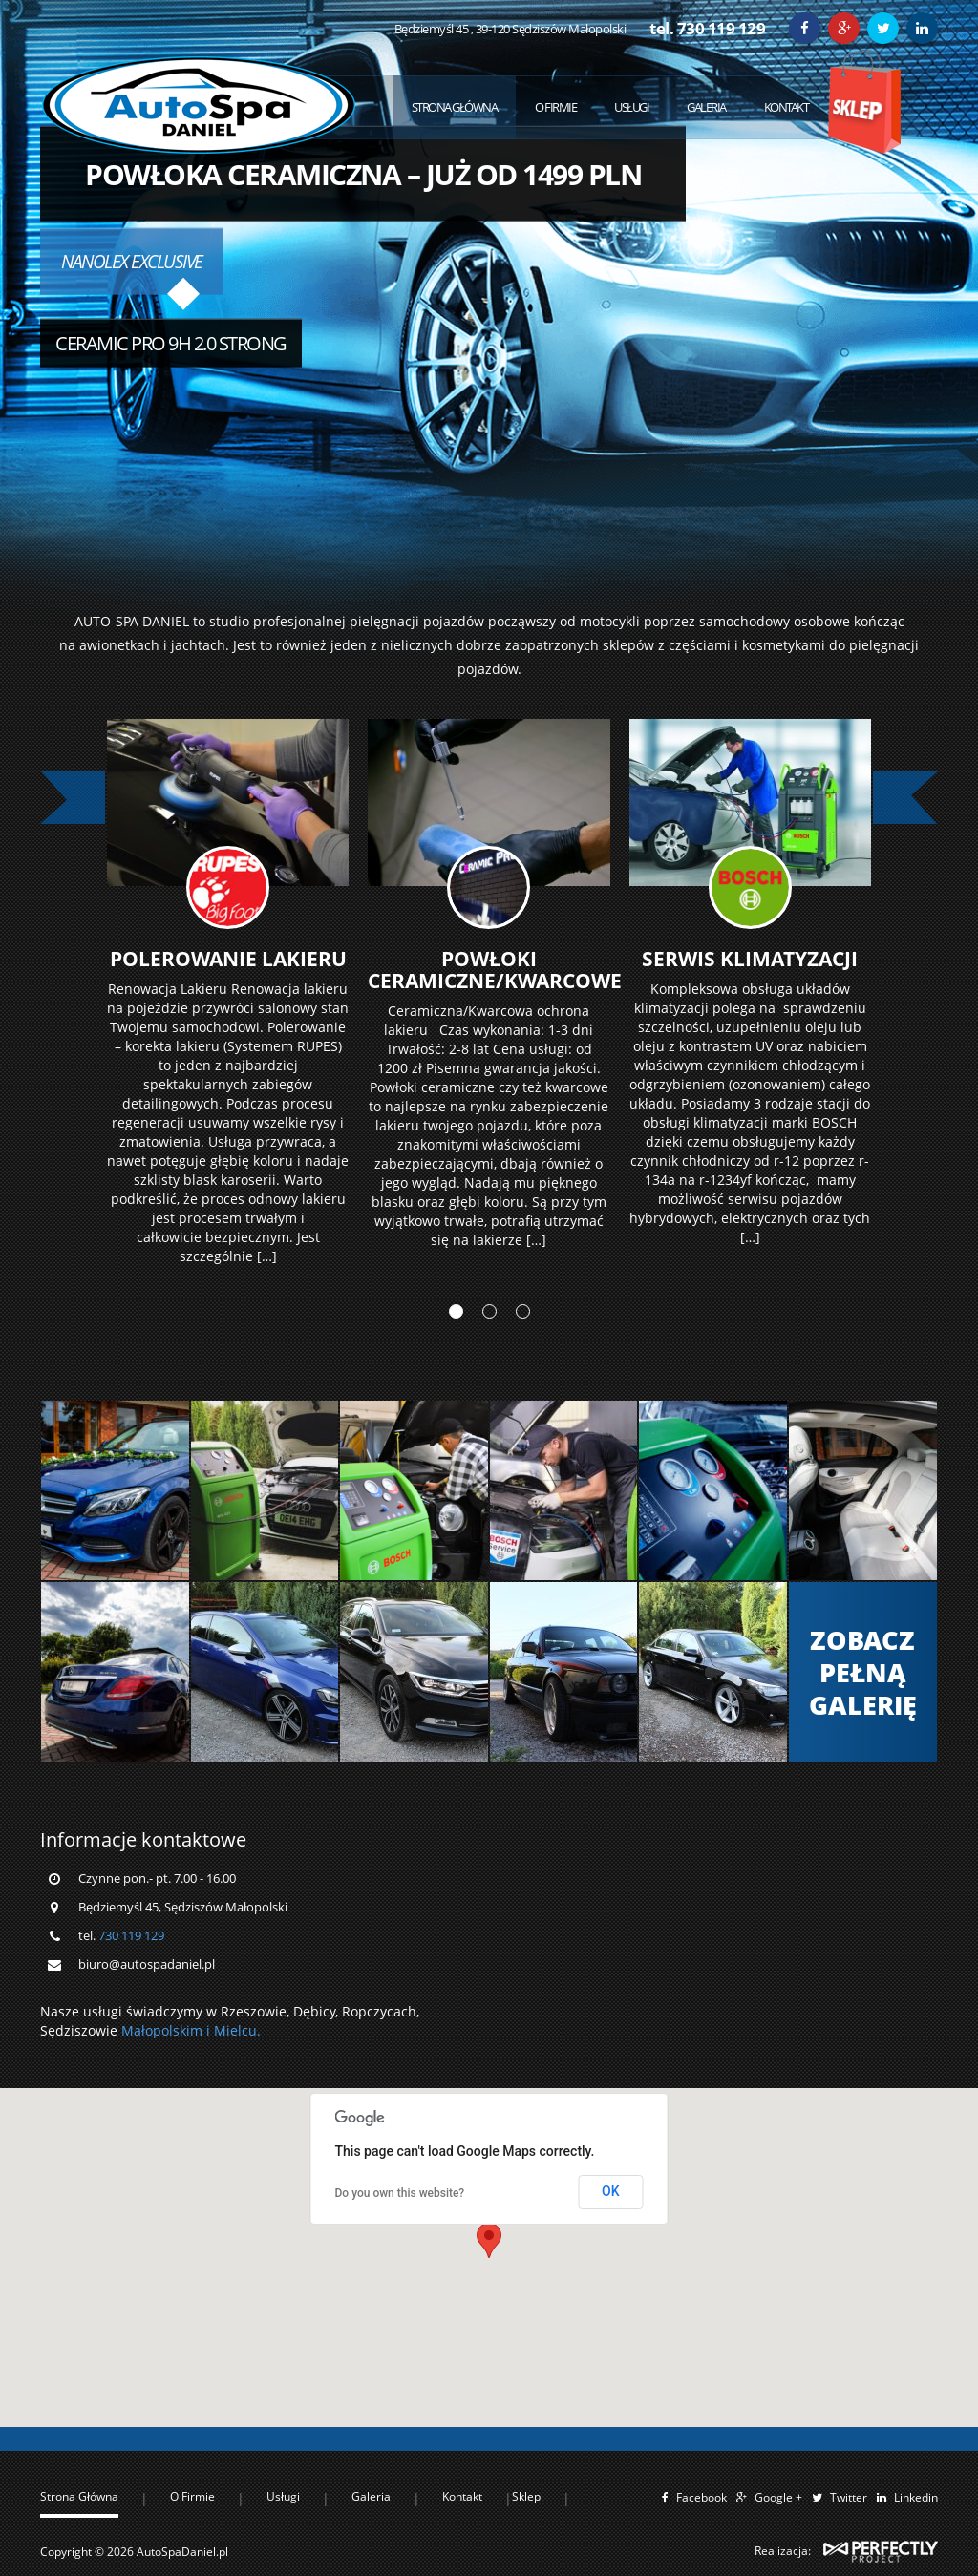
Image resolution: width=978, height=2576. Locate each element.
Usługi (631, 107)
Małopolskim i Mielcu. (191, 2202)
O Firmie (555, 107)
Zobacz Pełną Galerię (863, 1843)
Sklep (864, 102)
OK (611, 2363)
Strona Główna (455, 107)
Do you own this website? (400, 2364)
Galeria (706, 107)
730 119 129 (131, 2106)
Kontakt (786, 107)
